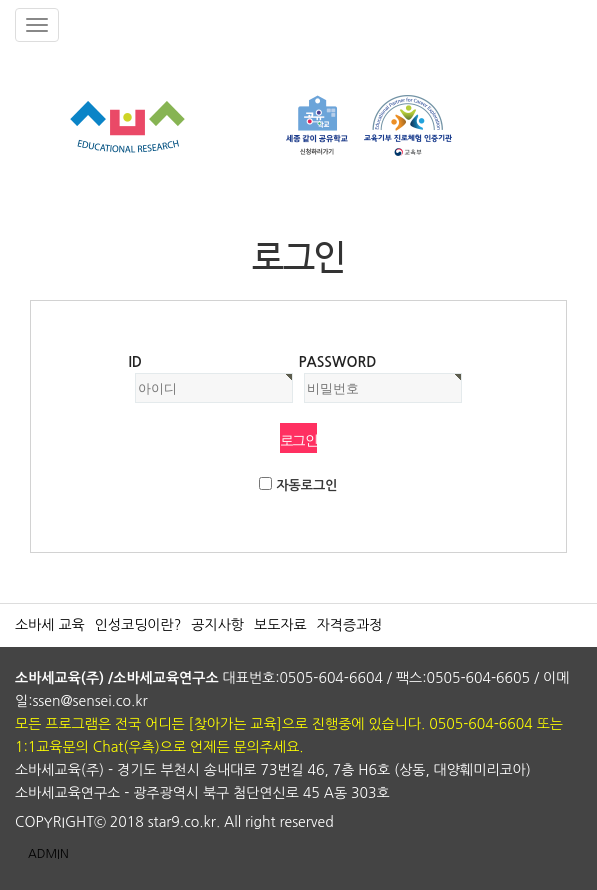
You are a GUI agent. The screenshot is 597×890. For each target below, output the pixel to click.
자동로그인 (306, 485)
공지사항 (217, 625)
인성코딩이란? (138, 625)
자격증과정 (350, 625)
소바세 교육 (50, 625)
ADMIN (48, 854)
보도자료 (280, 625)
